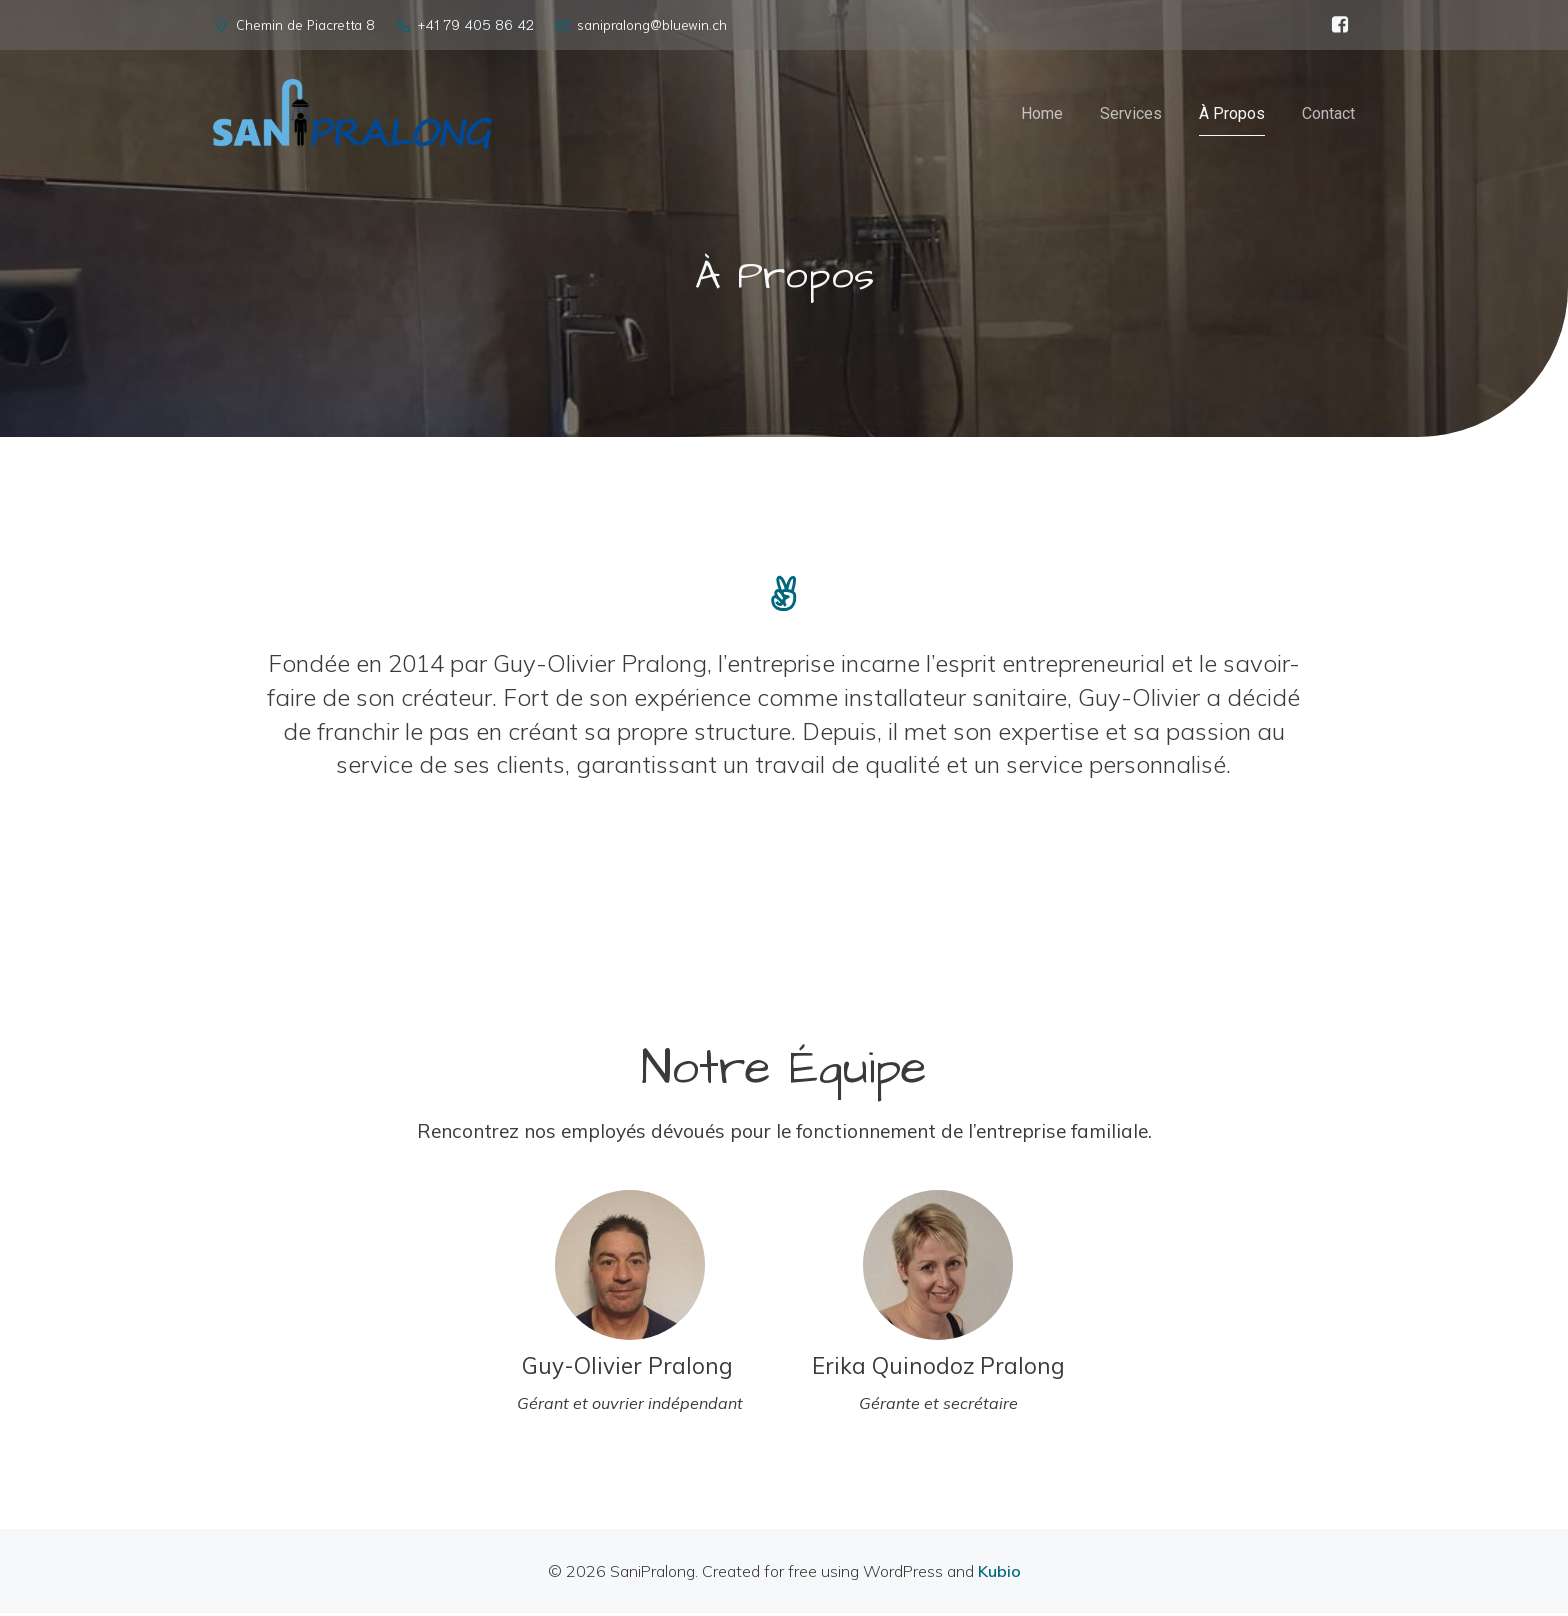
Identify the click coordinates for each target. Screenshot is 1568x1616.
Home (1042, 114)
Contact (1328, 114)
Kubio (999, 1574)
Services (1131, 114)
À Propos (1232, 114)
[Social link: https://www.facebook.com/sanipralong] (1340, 25)
